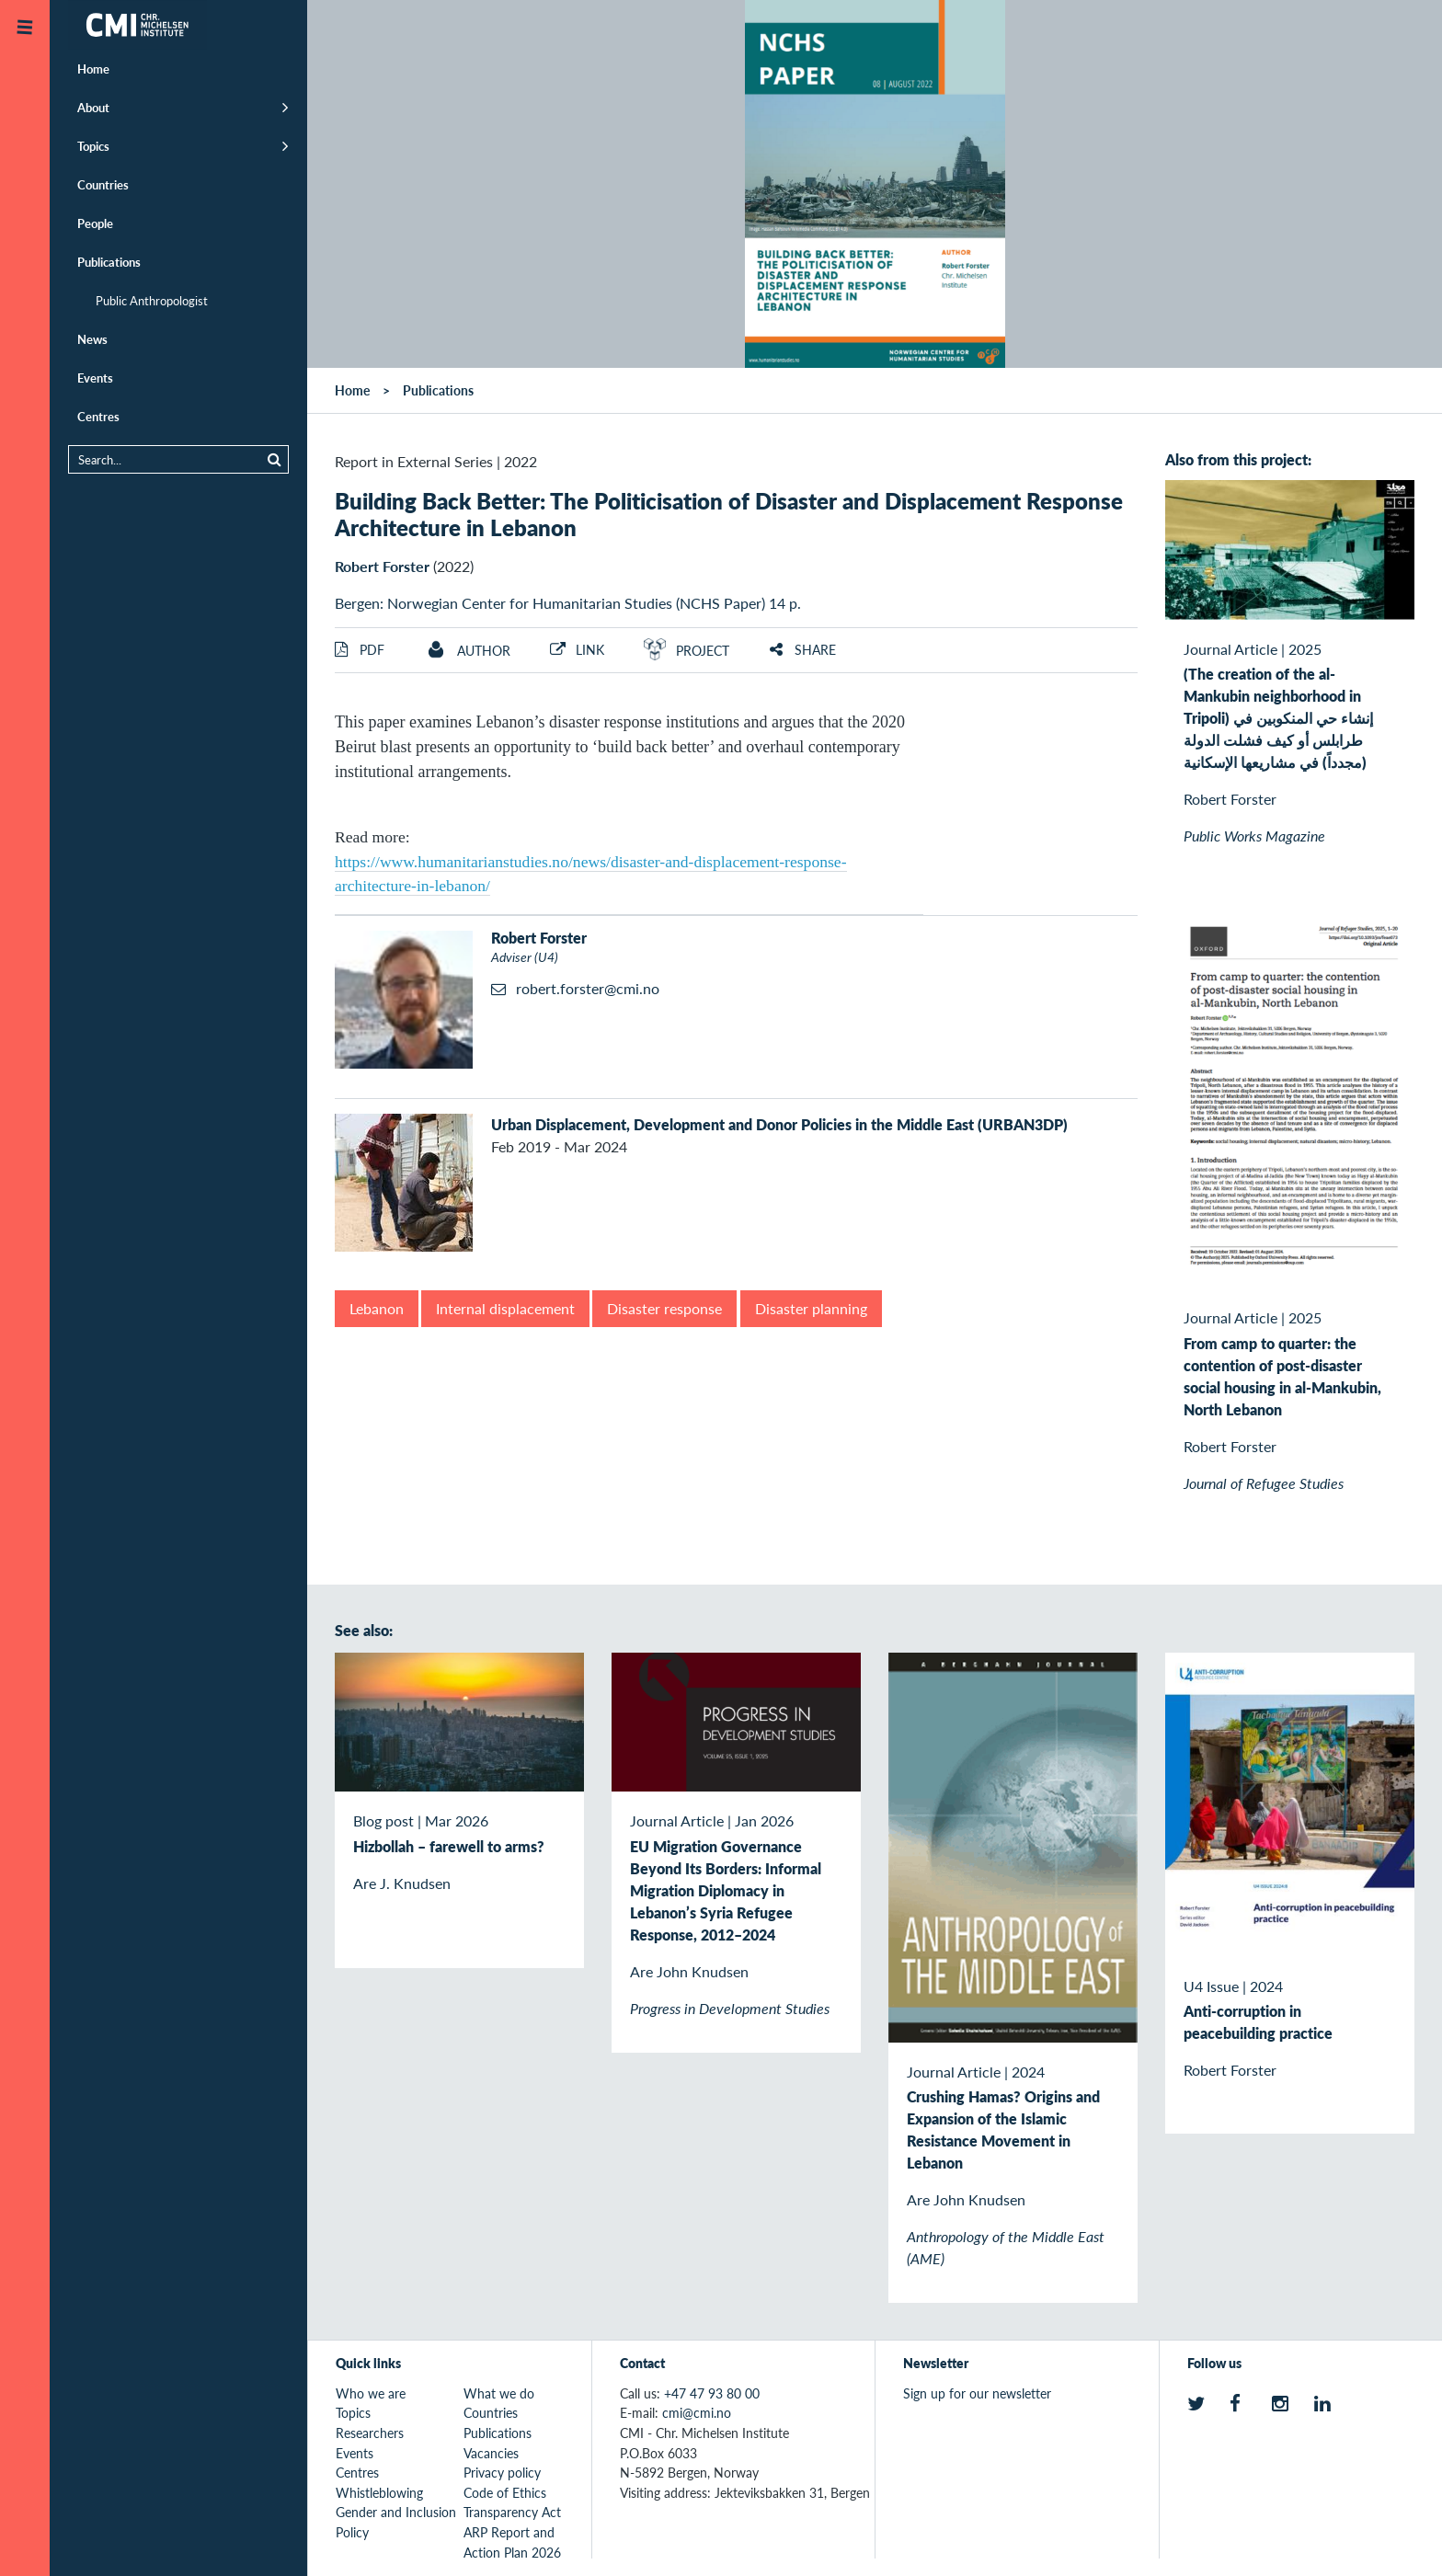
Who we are (371, 2393)
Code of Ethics (505, 2492)
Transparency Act (512, 2511)
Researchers (370, 2432)
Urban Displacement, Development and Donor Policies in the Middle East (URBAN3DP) (779, 1124)
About (93, 107)
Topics (93, 146)
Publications (109, 261)
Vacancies (491, 2453)
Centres (98, 416)
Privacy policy (502, 2472)
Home (93, 68)
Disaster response (664, 1308)
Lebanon (376, 1308)
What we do (499, 2393)
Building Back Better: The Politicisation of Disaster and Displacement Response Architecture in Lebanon (729, 514)
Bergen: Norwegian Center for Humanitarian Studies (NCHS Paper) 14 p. (568, 602)
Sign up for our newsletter (977, 2393)
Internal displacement (505, 1308)
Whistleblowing (379, 2492)
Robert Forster (382, 566)
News (92, 339)
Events (95, 377)
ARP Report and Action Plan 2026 (512, 2542)
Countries (103, 184)
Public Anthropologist (152, 300)
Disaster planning (811, 1308)
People (95, 223)
